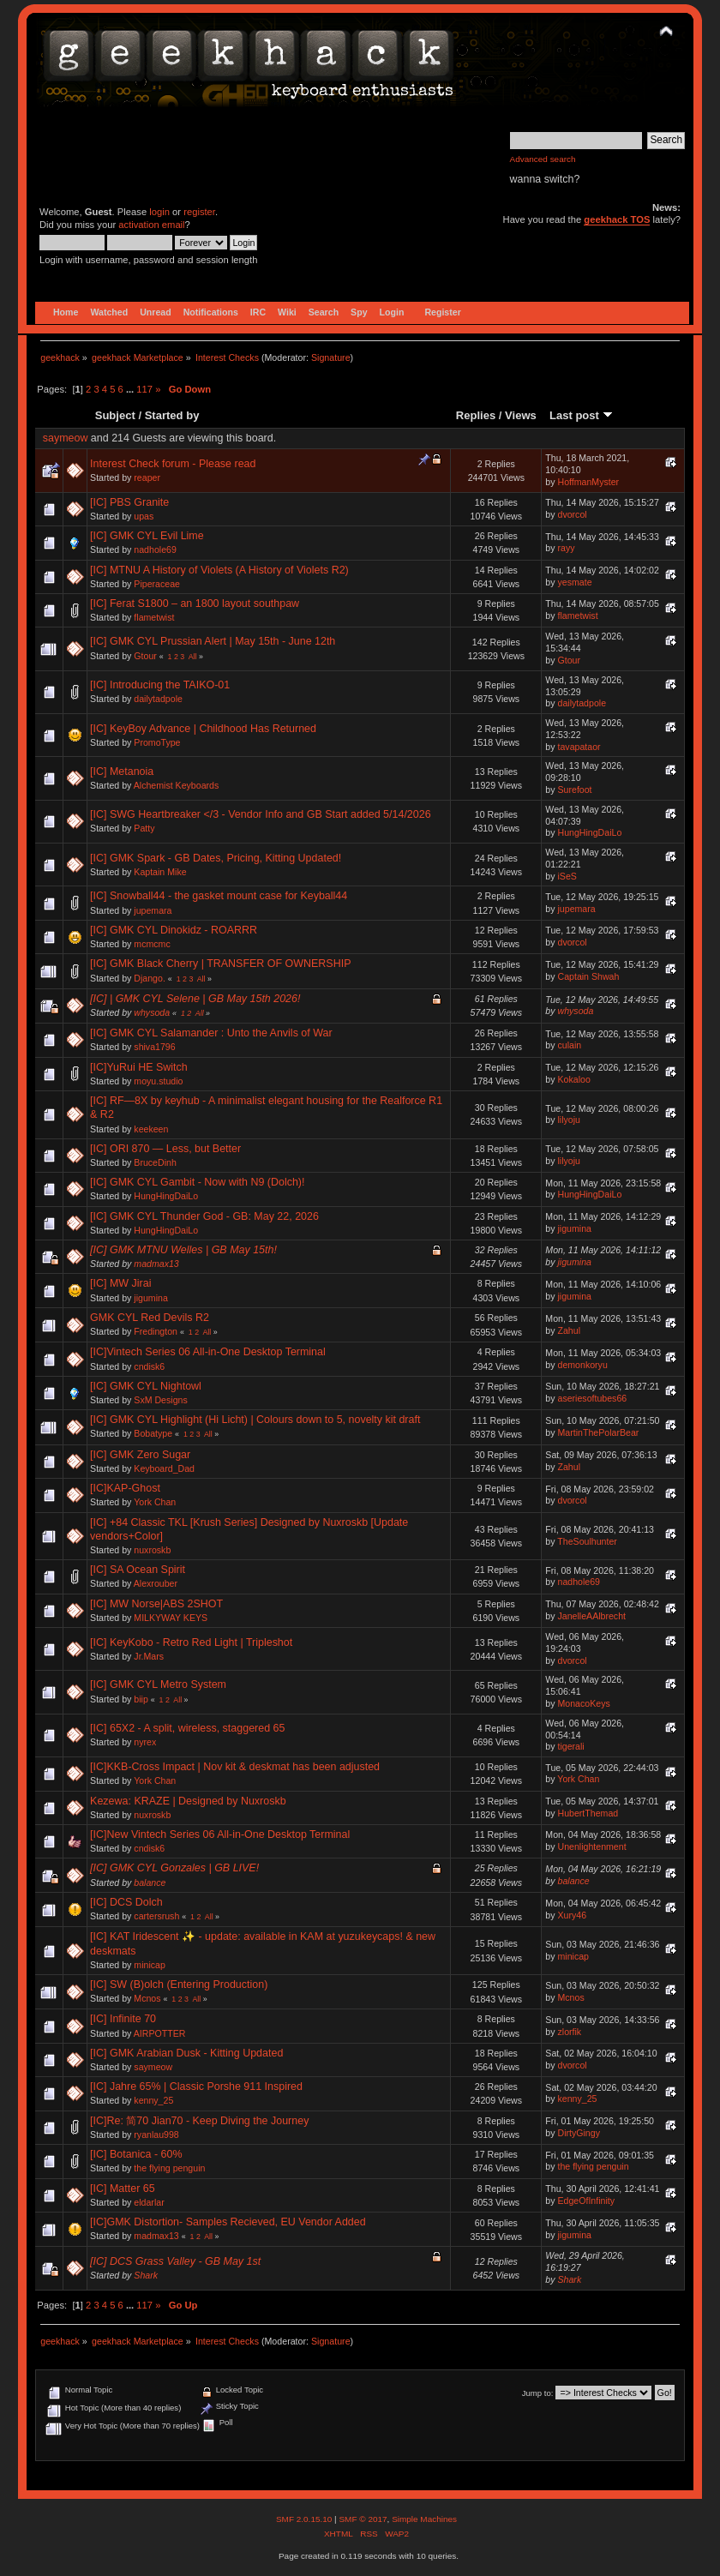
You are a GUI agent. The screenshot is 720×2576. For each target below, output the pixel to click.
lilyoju (569, 1119)
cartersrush (156, 1916)
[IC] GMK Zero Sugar (140, 1455)
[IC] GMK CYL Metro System (158, 1684)
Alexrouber (155, 1583)
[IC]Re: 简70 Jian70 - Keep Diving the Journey (199, 2121)
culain (570, 1045)
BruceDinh (155, 1162)
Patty (144, 828)
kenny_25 (153, 2100)
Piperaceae (157, 584)
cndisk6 (149, 1366)
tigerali (571, 1746)
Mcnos (147, 1998)
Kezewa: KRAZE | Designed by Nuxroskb (187, 1801)
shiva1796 (154, 1047)
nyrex (145, 1742)
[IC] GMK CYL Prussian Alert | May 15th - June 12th (212, 641)
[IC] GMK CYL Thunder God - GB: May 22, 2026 (204, 1216)
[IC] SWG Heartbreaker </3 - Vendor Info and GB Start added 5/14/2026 (260, 814)
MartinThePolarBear (598, 1432)
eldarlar (149, 2202)
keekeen (151, 1129)
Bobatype (153, 1433)
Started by (172, 415)
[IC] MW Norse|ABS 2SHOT (156, 1604)
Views (521, 415)
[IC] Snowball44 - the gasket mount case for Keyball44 (218, 896)
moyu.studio (158, 1081)
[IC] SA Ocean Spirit (137, 1570)
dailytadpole (158, 699)
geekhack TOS (617, 219)
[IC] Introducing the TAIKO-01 (160, 685)
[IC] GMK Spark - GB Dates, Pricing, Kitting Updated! (215, 858)
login (159, 212)
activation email (151, 224)
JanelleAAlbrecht (592, 1616)
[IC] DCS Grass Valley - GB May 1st (175, 2261)
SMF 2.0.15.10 (305, 2519)
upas (143, 516)
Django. (149, 978)
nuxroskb (152, 1550)
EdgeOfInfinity (586, 2200)
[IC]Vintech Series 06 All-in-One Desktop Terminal (208, 1352)
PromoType (157, 742)
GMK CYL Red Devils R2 (149, 1318)
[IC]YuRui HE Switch (139, 1067)
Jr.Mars (149, 1656)
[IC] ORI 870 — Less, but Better (165, 1149)
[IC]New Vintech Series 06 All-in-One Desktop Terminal (220, 1834)
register (199, 212)
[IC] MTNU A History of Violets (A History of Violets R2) (219, 570)
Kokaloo (574, 1079)
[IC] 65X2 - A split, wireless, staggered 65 (187, 1728)
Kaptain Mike (160, 872)
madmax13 (156, 1263)
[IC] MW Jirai (120, 1283)
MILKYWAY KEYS (170, 1617)
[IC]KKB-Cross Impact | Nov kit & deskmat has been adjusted (235, 1767)
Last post (581, 415)
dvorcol (572, 514)
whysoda (152, 1012)
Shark (146, 2275)
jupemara (152, 910)
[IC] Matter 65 (122, 2189)
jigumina (574, 1228)
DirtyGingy (579, 2133)
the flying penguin (169, 2168)
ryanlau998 (156, 2134)
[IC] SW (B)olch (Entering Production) (178, 1985)
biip (141, 1699)
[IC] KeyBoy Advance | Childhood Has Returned (203, 729)
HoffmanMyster (589, 482)
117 (144, 389)
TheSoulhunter (587, 1541)
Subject (115, 415)
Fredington (155, 1331)
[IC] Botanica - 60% (136, 2154)
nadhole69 (155, 549)
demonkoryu (583, 1365)
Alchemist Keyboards (176, 785)
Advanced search (543, 159)
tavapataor (579, 747)
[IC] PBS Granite (129, 502)
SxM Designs (160, 1400)
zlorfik (570, 2032)
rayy (566, 548)
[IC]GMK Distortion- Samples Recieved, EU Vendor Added (228, 2222)
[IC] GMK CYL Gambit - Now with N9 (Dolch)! (197, 1182)
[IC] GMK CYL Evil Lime (147, 536)
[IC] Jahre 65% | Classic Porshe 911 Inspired (196, 2087)
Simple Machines (424, 2519)
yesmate (575, 582)
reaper (147, 477)
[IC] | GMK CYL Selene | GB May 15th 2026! (195, 999)
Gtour (145, 656)
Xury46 (572, 1915)
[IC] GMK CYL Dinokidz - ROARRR (173, 930)
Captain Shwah (589, 976)
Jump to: (538, 2393)
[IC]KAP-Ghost (125, 1488)
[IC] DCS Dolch (126, 1902)
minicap (149, 1965)
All (193, 656)
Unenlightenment (592, 1846)
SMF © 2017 (363, 2519)
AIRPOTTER (160, 2033)
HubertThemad (588, 1813)
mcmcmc (152, 944)
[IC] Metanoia (121, 772)
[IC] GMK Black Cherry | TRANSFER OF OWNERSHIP (220, 964)
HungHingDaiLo (590, 832)
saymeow (65, 438)
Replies (475, 415)
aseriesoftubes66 (592, 1398)
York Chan (155, 1502)
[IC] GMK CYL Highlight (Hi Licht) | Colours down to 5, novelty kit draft (255, 1420)
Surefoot (575, 789)
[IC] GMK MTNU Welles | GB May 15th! (183, 1250)
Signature (331, 357)
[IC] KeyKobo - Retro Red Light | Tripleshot (191, 1642)
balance (149, 1882)
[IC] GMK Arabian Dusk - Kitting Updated (186, 2053)
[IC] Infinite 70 (123, 2019)
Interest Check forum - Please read (172, 464)
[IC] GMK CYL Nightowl (145, 1386)
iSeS (567, 876)
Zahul (569, 1330)
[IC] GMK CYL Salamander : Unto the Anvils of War (211, 1033)
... (131, 389)
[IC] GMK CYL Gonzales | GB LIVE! (174, 1868)
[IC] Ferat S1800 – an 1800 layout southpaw (194, 603)
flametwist (154, 617)
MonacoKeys (584, 1703)
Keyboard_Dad (164, 1468)
